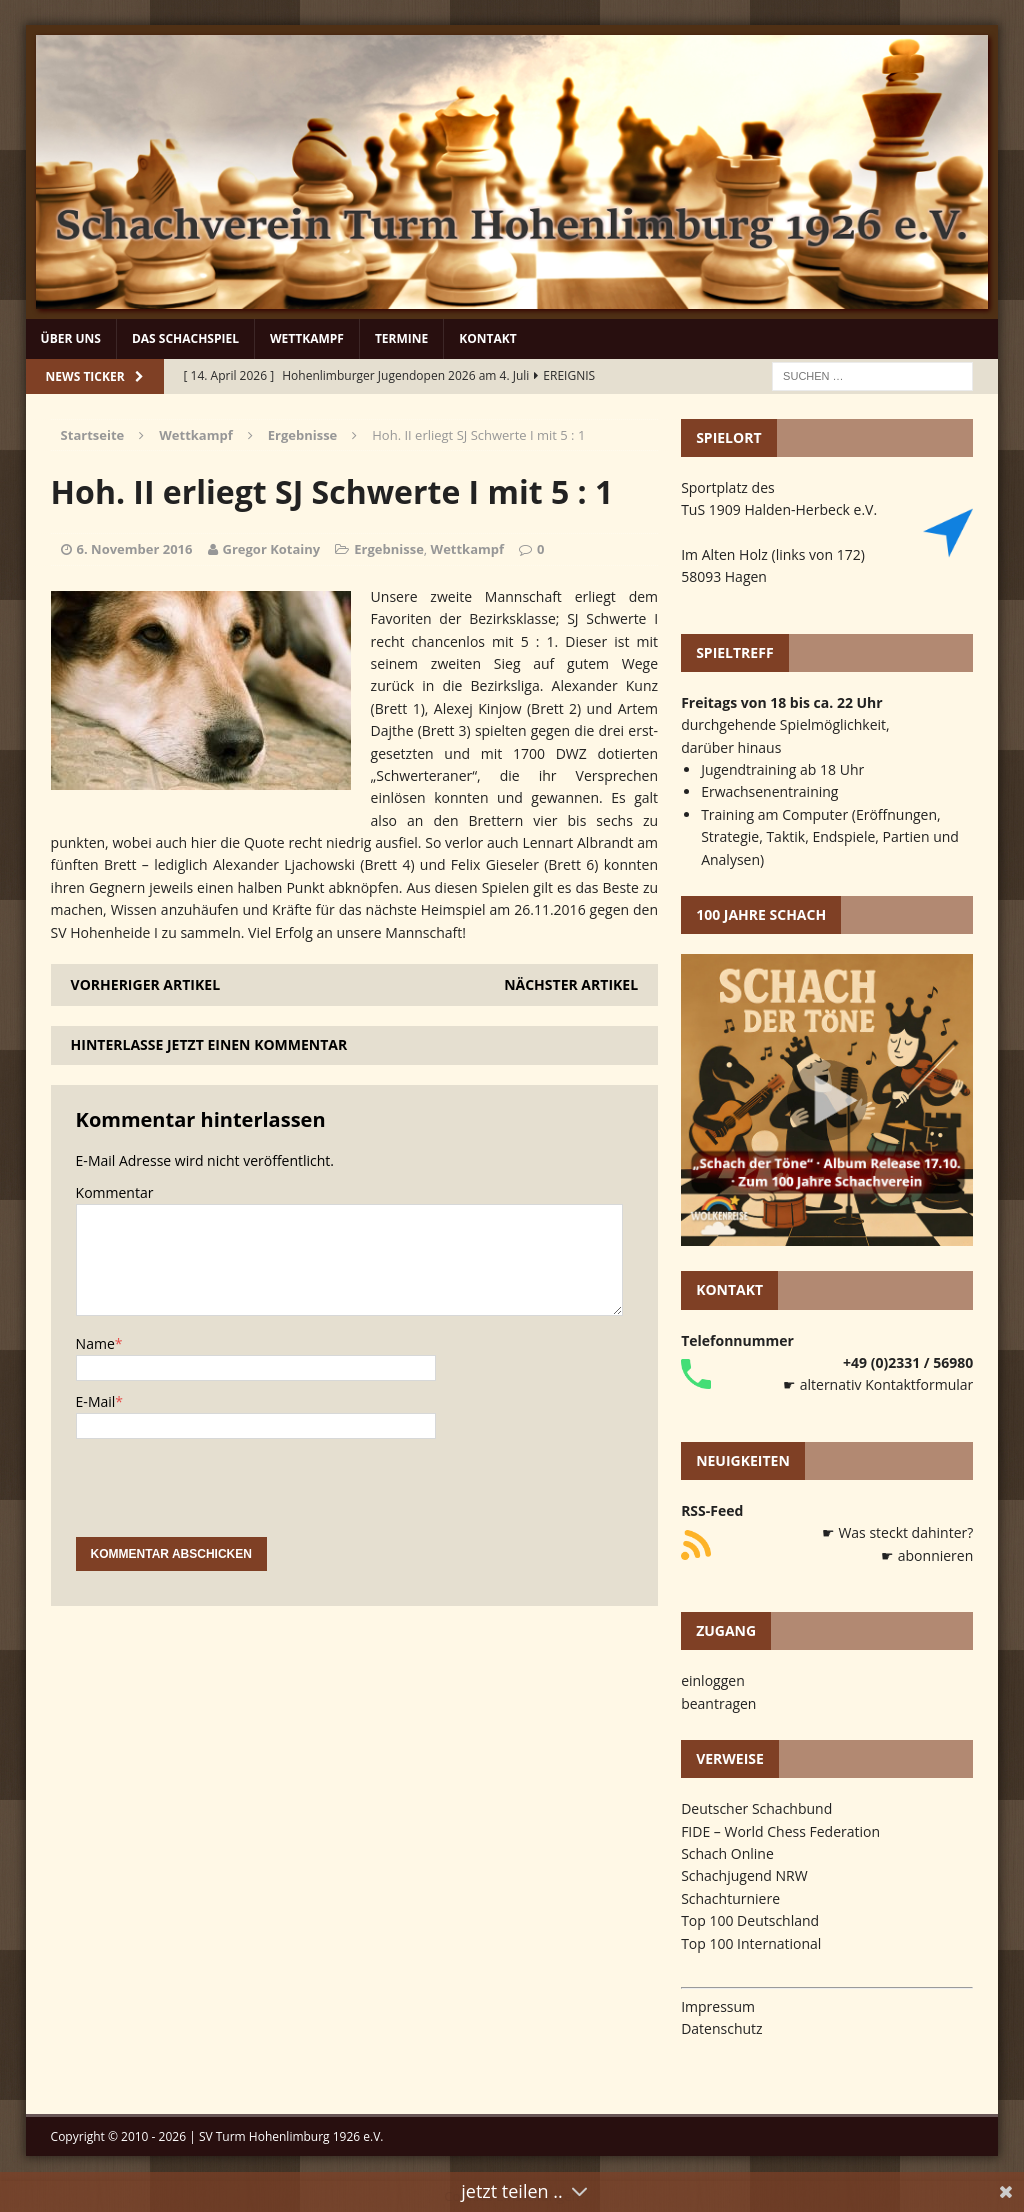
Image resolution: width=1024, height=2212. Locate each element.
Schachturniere (730, 1898)
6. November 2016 (135, 549)
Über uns (71, 338)
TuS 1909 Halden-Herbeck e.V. (779, 509)
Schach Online (727, 1853)
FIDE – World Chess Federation (780, 1831)
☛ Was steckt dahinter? (898, 1532)
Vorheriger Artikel (145, 984)
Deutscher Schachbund (756, 1808)
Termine (401, 338)
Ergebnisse (389, 549)
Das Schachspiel (185, 338)
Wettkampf (307, 338)
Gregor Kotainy (272, 549)
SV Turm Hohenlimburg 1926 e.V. (291, 2136)
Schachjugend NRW (744, 1875)
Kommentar (115, 1192)
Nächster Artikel (571, 984)
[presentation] (228, 1498)
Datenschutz (721, 2028)
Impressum (718, 2006)
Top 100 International (751, 1943)
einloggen (713, 1680)
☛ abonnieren (927, 1555)
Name (95, 1343)
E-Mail (96, 1401)
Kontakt (487, 338)
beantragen (718, 1703)
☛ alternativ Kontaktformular (878, 1384)
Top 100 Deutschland (750, 1920)
